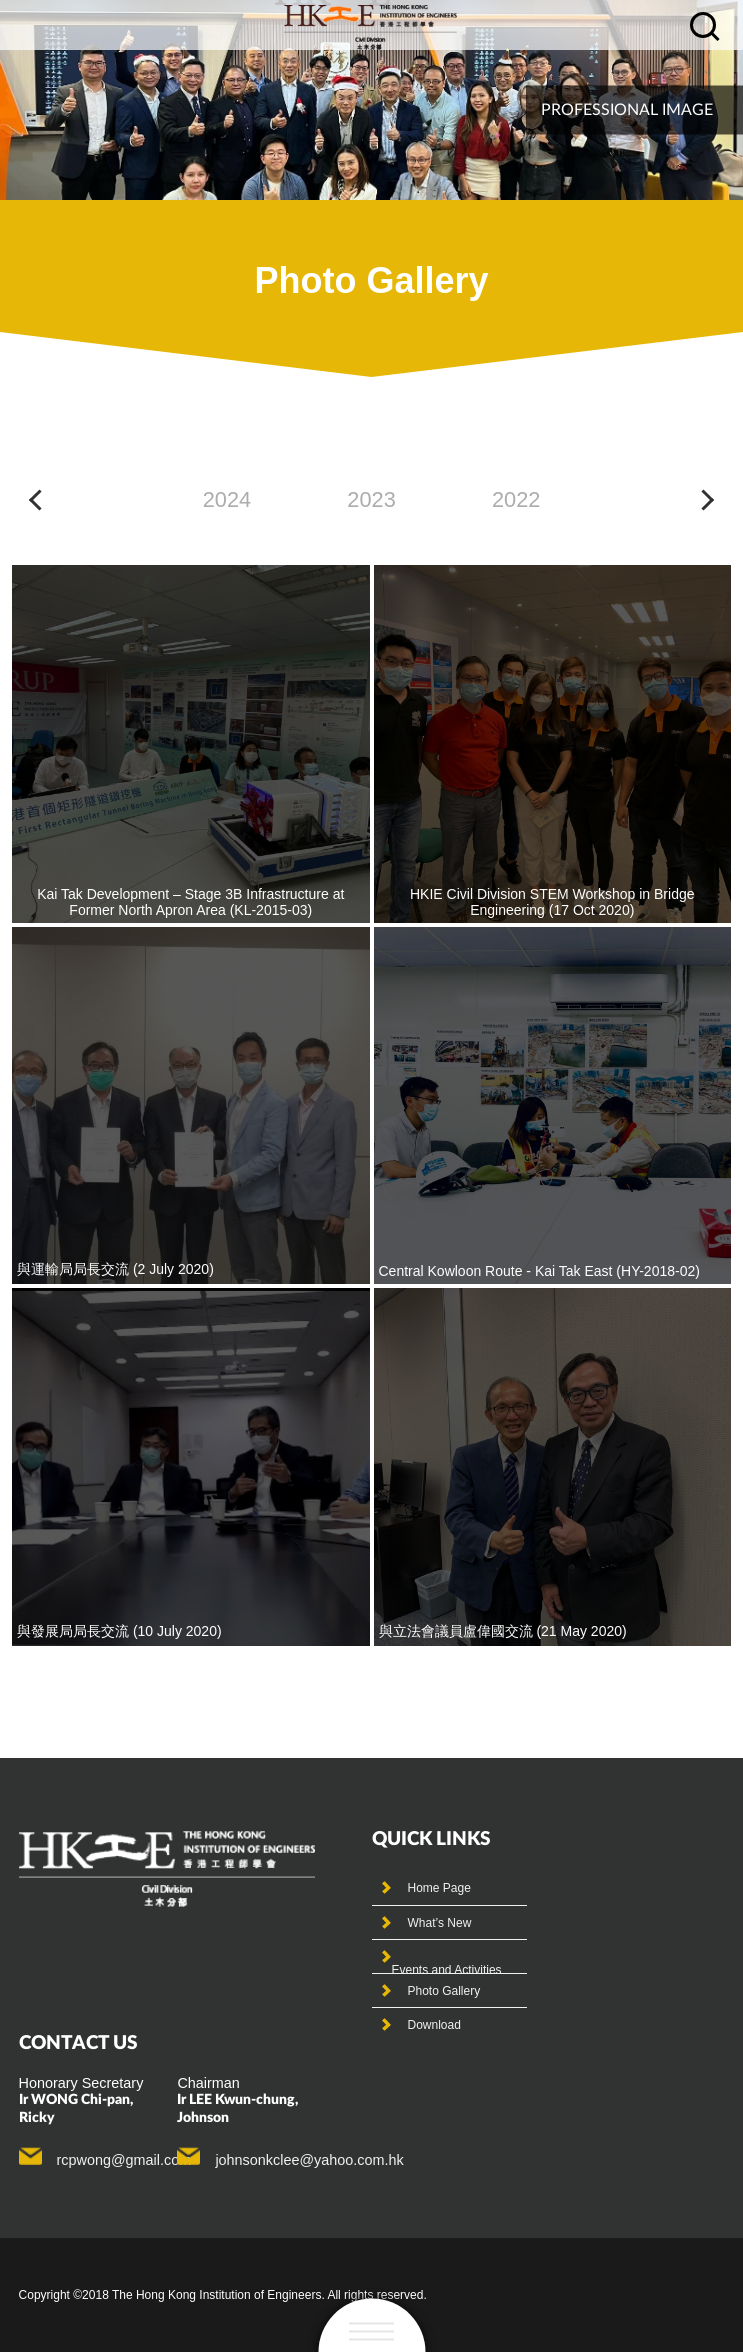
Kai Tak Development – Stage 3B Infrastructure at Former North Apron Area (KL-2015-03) (190, 902)
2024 (227, 499)
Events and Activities (447, 1970)
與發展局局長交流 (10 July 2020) (119, 1631)
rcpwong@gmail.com (124, 2160)
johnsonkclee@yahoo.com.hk (309, 2160)
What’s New (440, 1923)
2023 (371, 499)
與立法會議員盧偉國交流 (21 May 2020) (503, 1631)
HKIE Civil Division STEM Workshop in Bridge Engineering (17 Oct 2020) (552, 902)
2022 (516, 499)
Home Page (439, 1888)
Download (434, 2025)
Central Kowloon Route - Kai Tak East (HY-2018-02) (539, 1271)
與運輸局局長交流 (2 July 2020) (115, 1269)
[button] (39, 499)
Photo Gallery (444, 1991)
